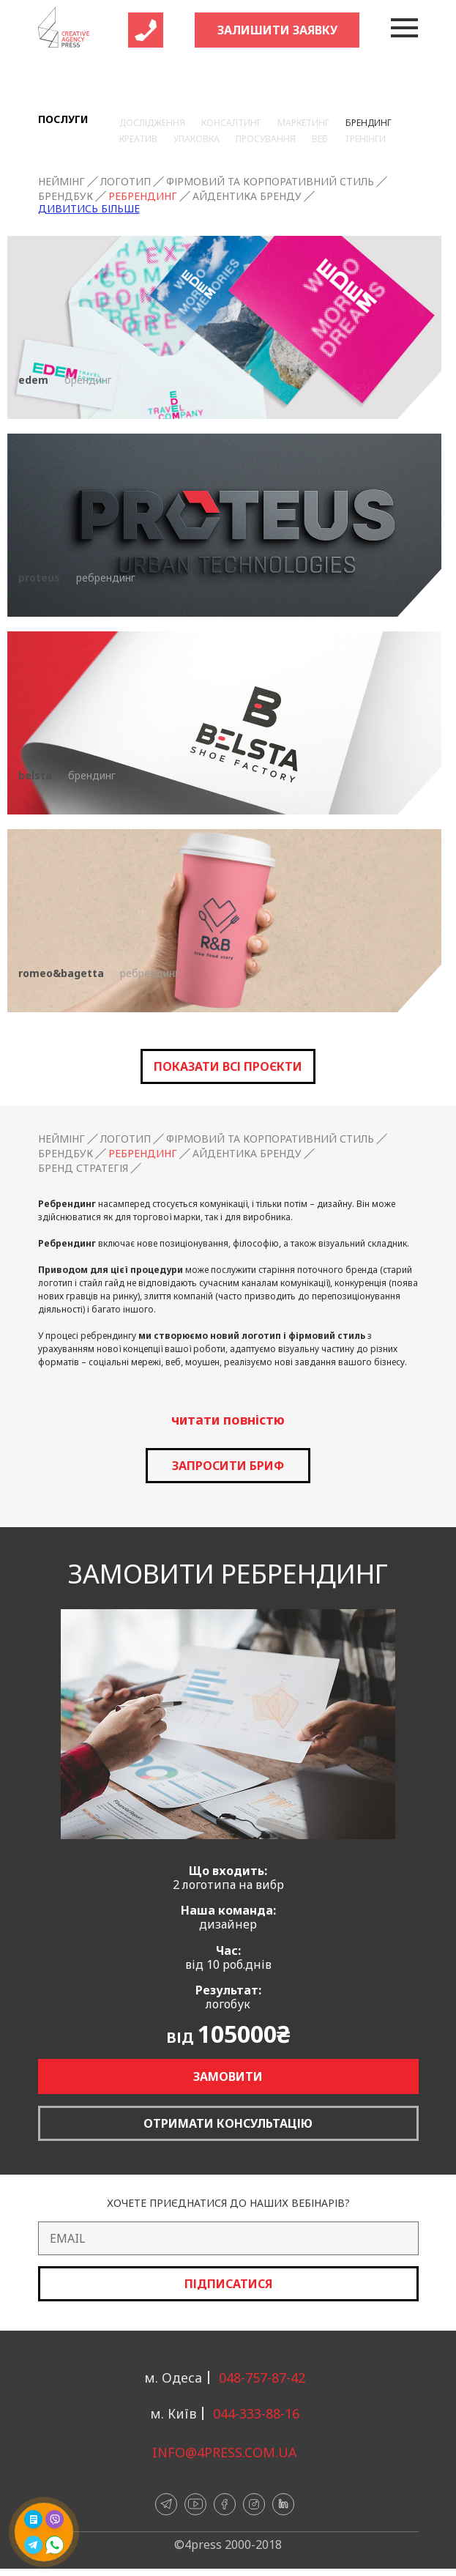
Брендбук (65, 196)
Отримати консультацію (228, 2123)
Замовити (228, 2076)
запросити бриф (228, 1466)
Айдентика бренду (247, 196)
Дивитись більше (89, 209)
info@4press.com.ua (224, 2452)
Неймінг (61, 182)
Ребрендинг (142, 196)
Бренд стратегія (83, 1168)
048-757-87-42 (262, 2377)
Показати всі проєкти (228, 1066)
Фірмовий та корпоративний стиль (270, 182)
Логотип (125, 182)
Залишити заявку (277, 30)
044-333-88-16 (256, 2413)
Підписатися (228, 2284)
